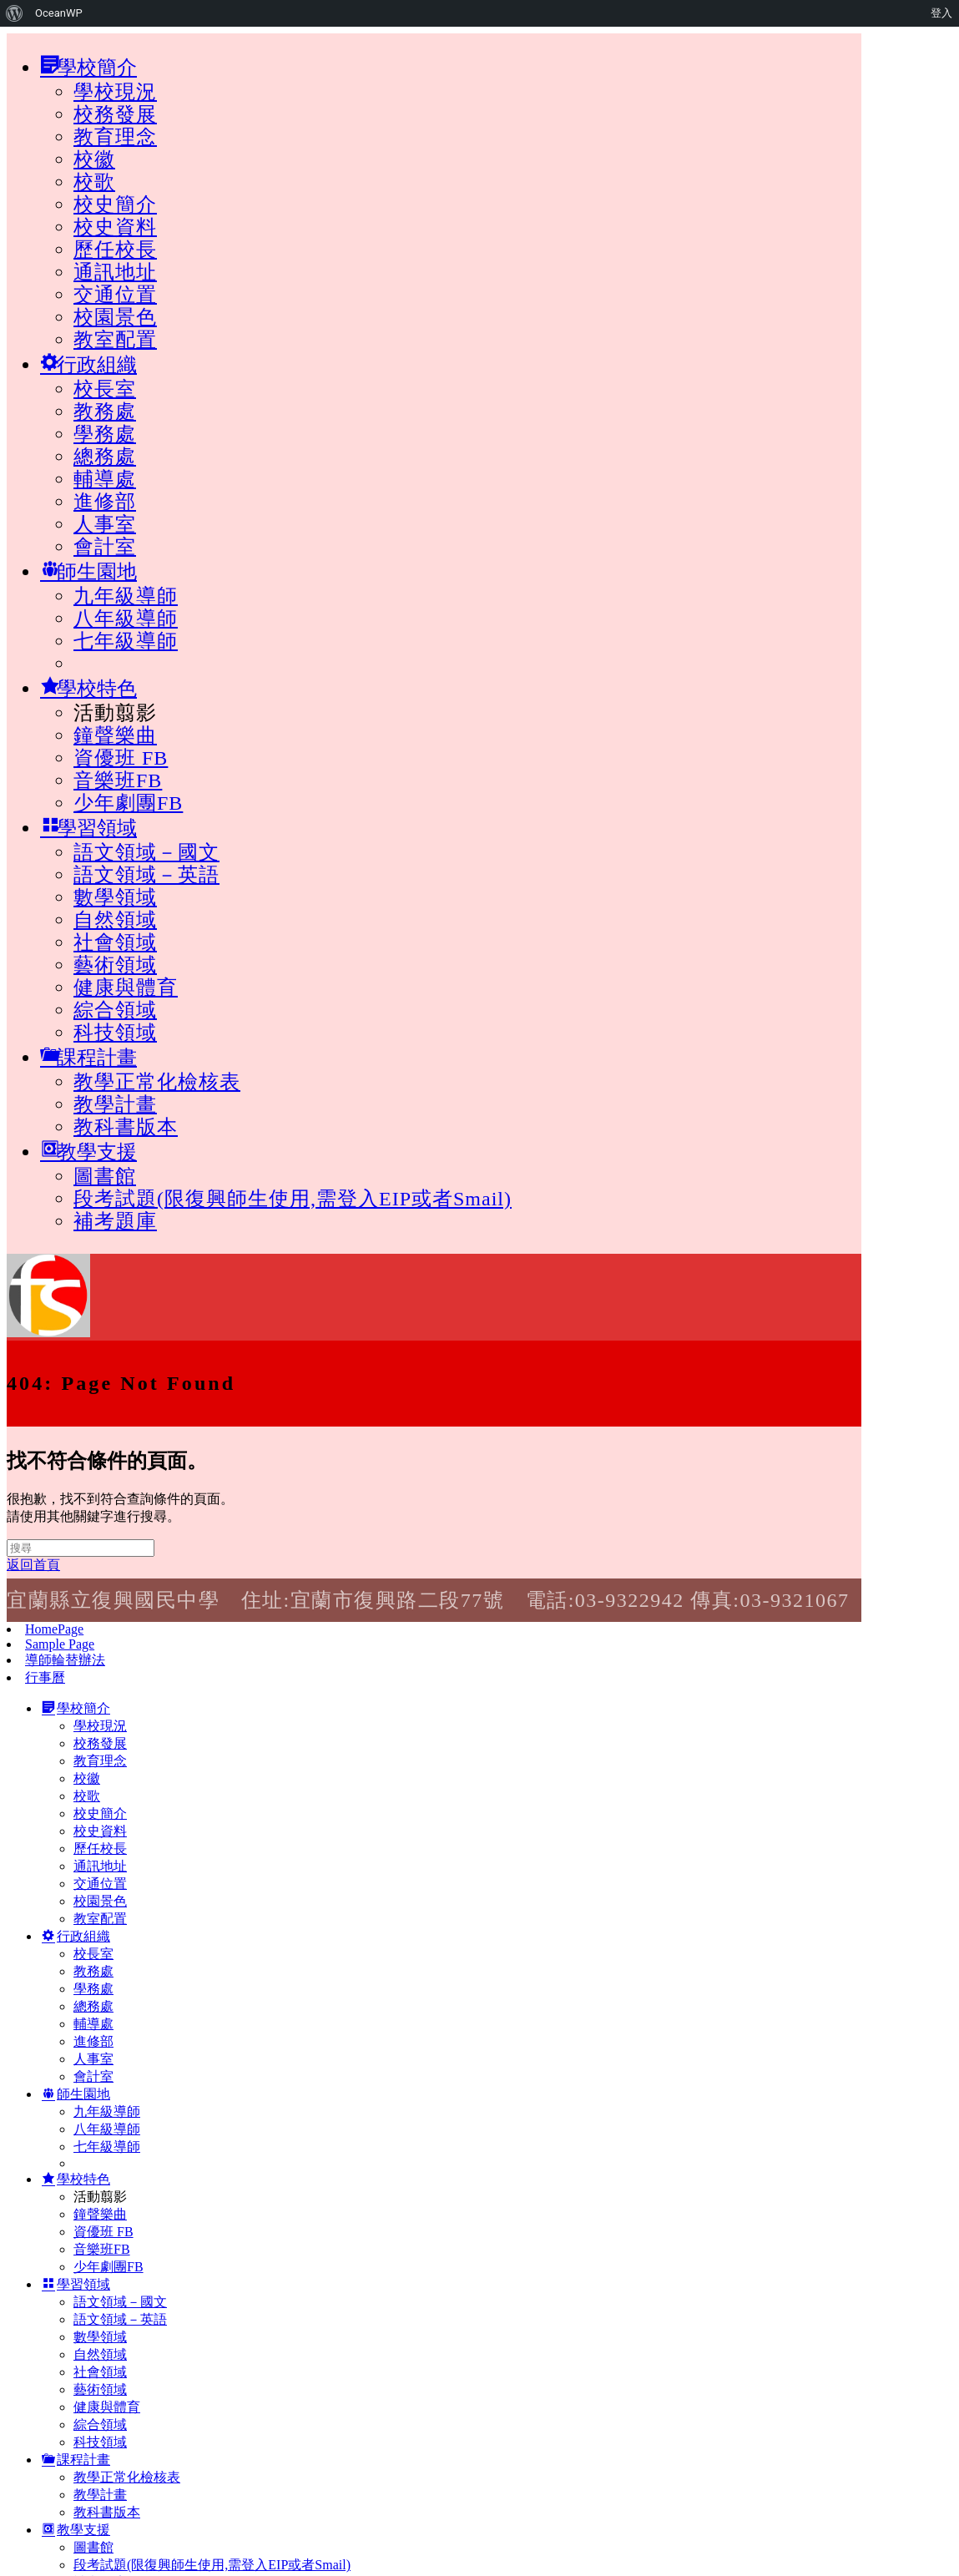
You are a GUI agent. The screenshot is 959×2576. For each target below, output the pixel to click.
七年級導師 (125, 641)
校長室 (104, 389)
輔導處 (104, 479)
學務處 (104, 434)
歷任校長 (115, 249)
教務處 (104, 411)
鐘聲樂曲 (115, 735)
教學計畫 (115, 1104)
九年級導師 (125, 596)
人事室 (104, 524)
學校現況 (115, 92)
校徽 (94, 159)
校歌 (94, 182)
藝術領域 (115, 965)
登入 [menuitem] (941, 13)
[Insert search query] (80, 1548)
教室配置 (115, 340)
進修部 (104, 502)
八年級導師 (125, 618)
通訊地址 (115, 272)
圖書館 (104, 1176)
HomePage (54, 1629)
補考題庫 (115, 1221)
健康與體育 (125, 987)
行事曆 (45, 1677)
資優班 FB (120, 758)
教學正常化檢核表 (156, 1082)
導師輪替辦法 (65, 1660)
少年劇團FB (128, 803)
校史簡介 (115, 204)
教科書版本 (125, 1127)
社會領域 (115, 942)
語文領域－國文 (146, 852)
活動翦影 (115, 713)
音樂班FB (117, 780)
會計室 (104, 547)
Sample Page (59, 1644)
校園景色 (115, 317)
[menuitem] (14, 13)
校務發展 (115, 114)
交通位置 (115, 295)
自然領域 (115, 920)
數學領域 (115, 897)
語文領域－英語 (146, 875)
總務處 (104, 456)
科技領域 (115, 1032)
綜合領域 (115, 1010)
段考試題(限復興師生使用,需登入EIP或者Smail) (292, 1199)
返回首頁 (33, 1565)
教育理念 (115, 137)
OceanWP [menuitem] (59, 13)
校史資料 (115, 227)
